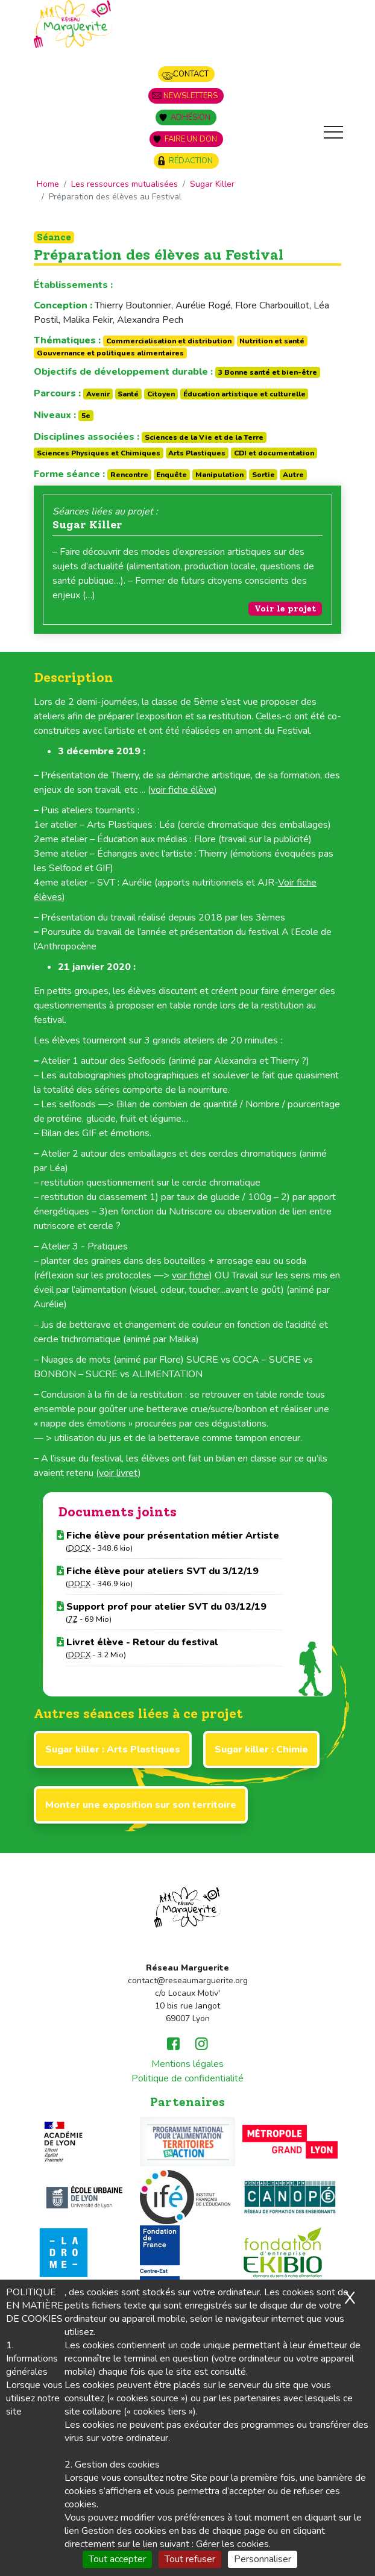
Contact (191, 74)
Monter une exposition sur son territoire (140, 1805)
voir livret (118, 1473)
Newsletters (190, 95)
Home (48, 184)
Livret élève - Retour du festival (137, 1642)
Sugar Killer (212, 184)
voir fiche (190, 1275)
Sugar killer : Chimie (261, 1749)
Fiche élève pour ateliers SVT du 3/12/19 (158, 1571)
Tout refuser (190, 2559)
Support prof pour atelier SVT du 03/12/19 (161, 1606)
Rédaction (191, 160)
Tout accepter (117, 2559)
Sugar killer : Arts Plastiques (112, 1749)
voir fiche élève (182, 789)
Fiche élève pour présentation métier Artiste (168, 1535)
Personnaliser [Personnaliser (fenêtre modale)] (262, 2559)
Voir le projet (285, 609)
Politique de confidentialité (187, 2078)
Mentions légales (187, 2064)
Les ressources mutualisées (124, 184)
